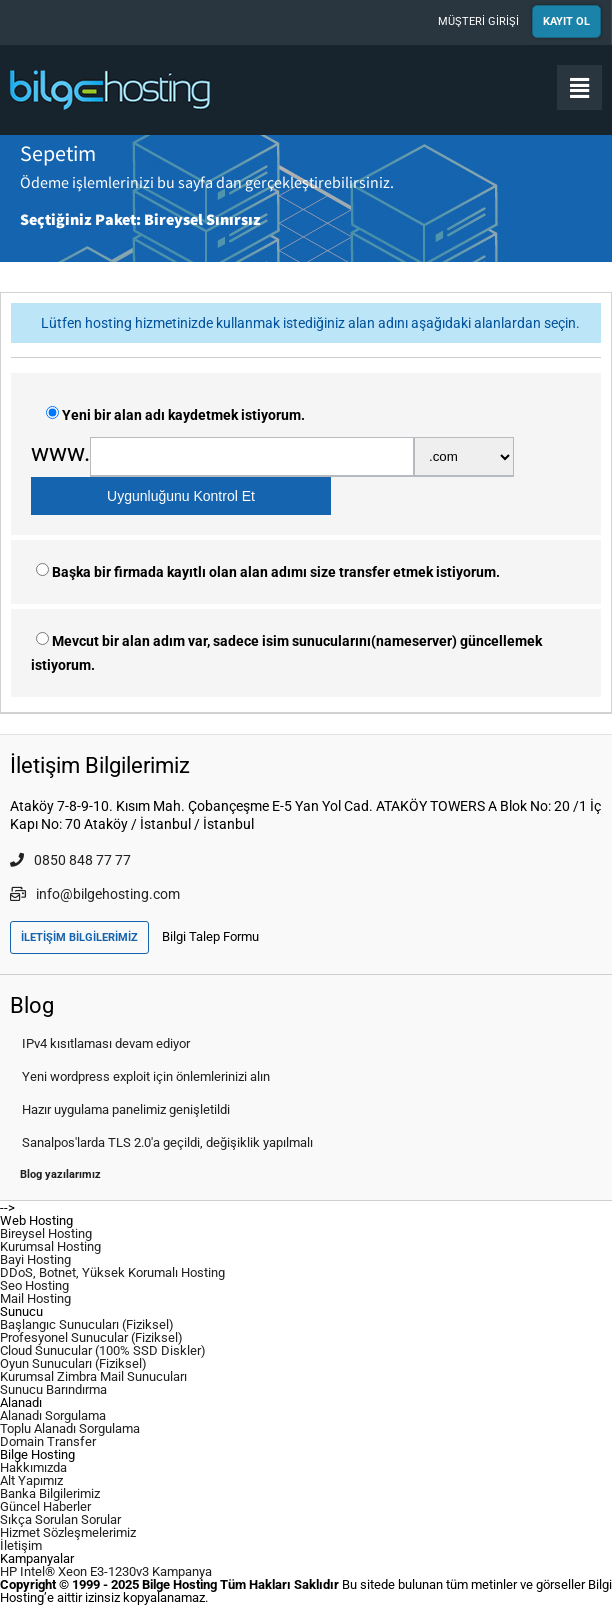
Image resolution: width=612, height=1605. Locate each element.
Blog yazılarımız (60, 1174)
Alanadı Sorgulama (53, 1415)
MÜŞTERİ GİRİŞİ (478, 21)
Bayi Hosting (35, 1259)
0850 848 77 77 (70, 860)
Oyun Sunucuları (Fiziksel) (73, 1363)
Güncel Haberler (45, 1506)
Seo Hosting (34, 1285)
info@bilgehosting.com (95, 894)
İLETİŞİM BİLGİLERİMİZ (79, 937)
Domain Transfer (48, 1441)
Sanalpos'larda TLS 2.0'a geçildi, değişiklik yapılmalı (167, 1142)
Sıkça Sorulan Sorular (60, 1519)
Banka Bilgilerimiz (50, 1493)
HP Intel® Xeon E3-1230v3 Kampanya (106, 1571)
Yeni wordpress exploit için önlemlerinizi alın (146, 1076)
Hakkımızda (33, 1467)
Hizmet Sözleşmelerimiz (68, 1532)
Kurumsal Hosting (50, 1246)
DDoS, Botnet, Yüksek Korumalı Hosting (112, 1272)
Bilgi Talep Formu (210, 936)
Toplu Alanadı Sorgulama (70, 1428)
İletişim (21, 1545)
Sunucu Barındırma (53, 1389)
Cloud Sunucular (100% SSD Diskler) (103, 1350)
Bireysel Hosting (46, 1233)
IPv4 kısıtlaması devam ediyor (106, 1043)
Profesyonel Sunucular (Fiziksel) (91, 1337)
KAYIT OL (566, 21)
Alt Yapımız (31, 1480)
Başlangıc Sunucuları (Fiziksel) (87, 1324)
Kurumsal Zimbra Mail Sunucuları (93, 1376)
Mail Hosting (35, 1298)
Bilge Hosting (110, 90)
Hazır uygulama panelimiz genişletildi (126, 1109)
